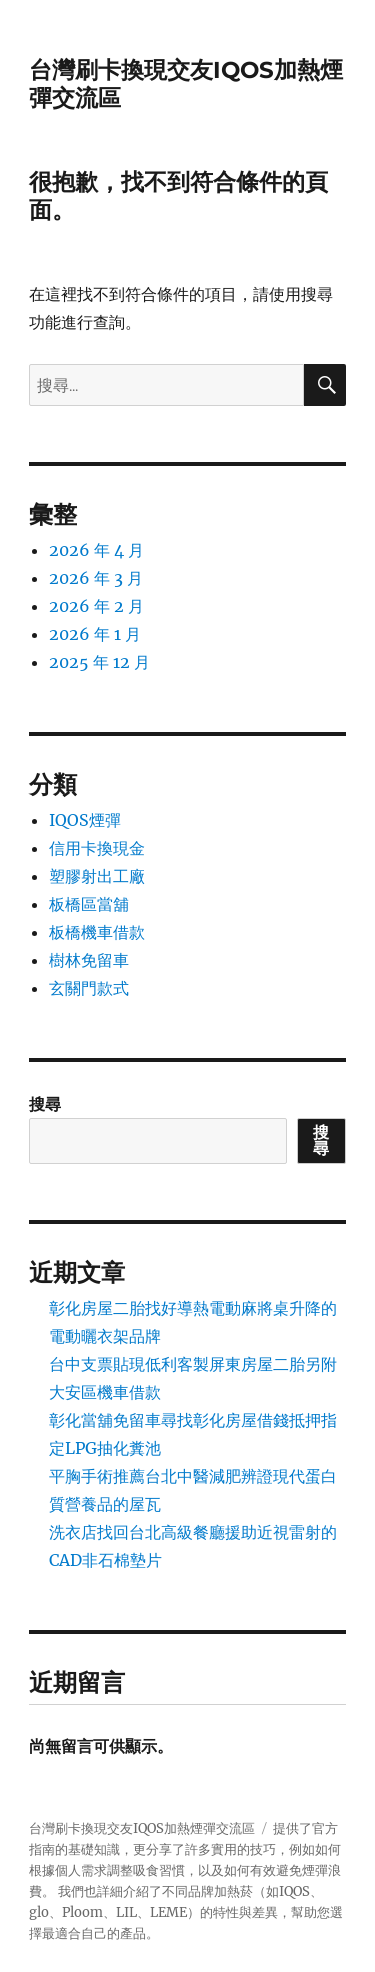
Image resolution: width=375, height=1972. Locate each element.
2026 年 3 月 (96, 578)
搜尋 (45, 1104)
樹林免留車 (89, 960)
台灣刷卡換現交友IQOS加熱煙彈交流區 (142, 1828)
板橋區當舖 (89, 904)
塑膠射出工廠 (97, 876)
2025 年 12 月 (99, 662)
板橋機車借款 (97, 932)
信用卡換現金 (97, 848)
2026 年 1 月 (95, 634)
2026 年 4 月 (96, 550)
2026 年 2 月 (96, 606)
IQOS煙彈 (85, 820)
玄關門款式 (89, 988)
